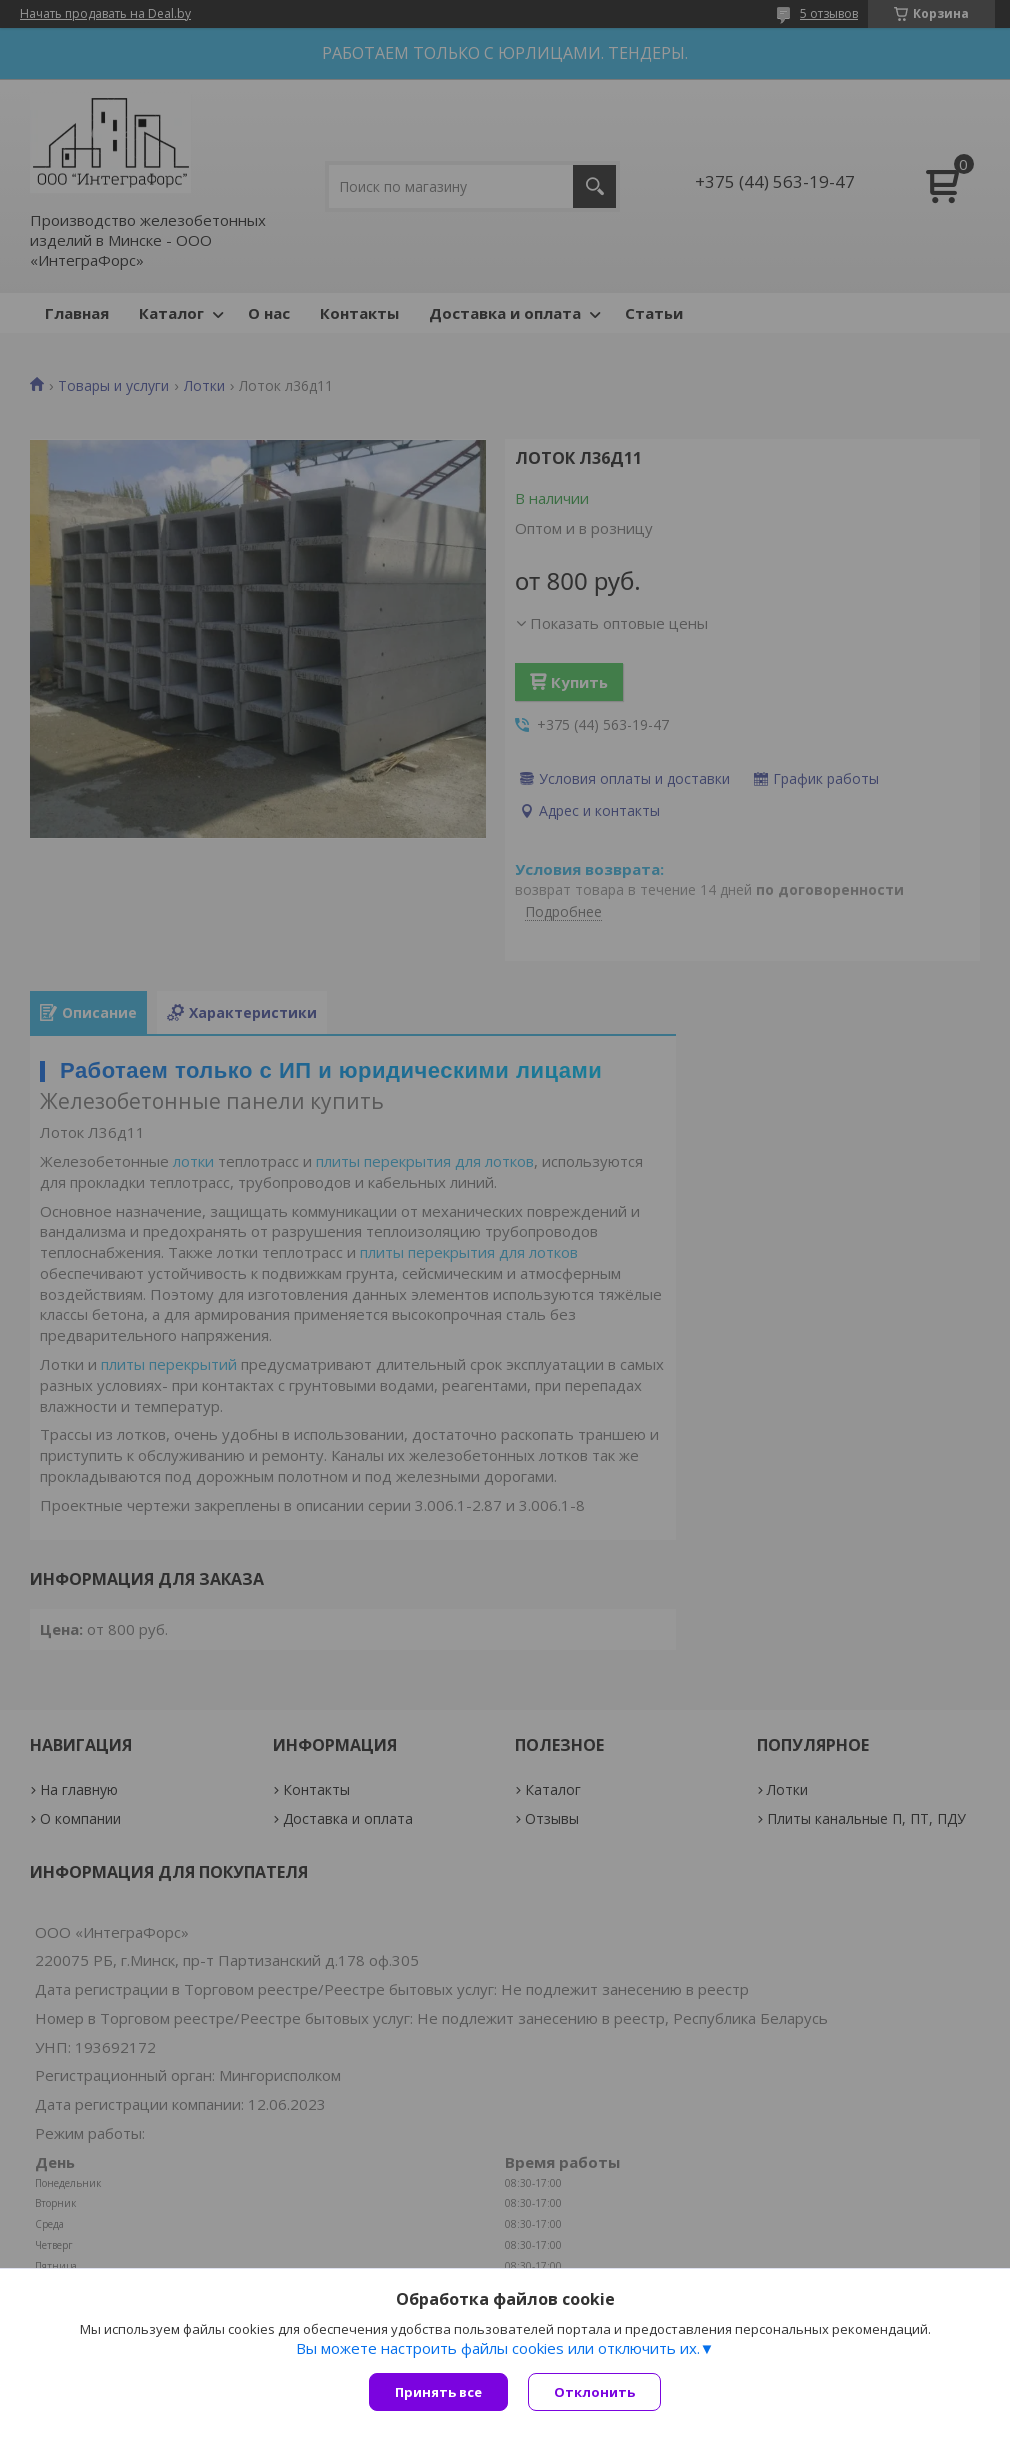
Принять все (438, 2392)
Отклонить (594, 2392)
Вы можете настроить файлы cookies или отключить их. (498, 2348)
